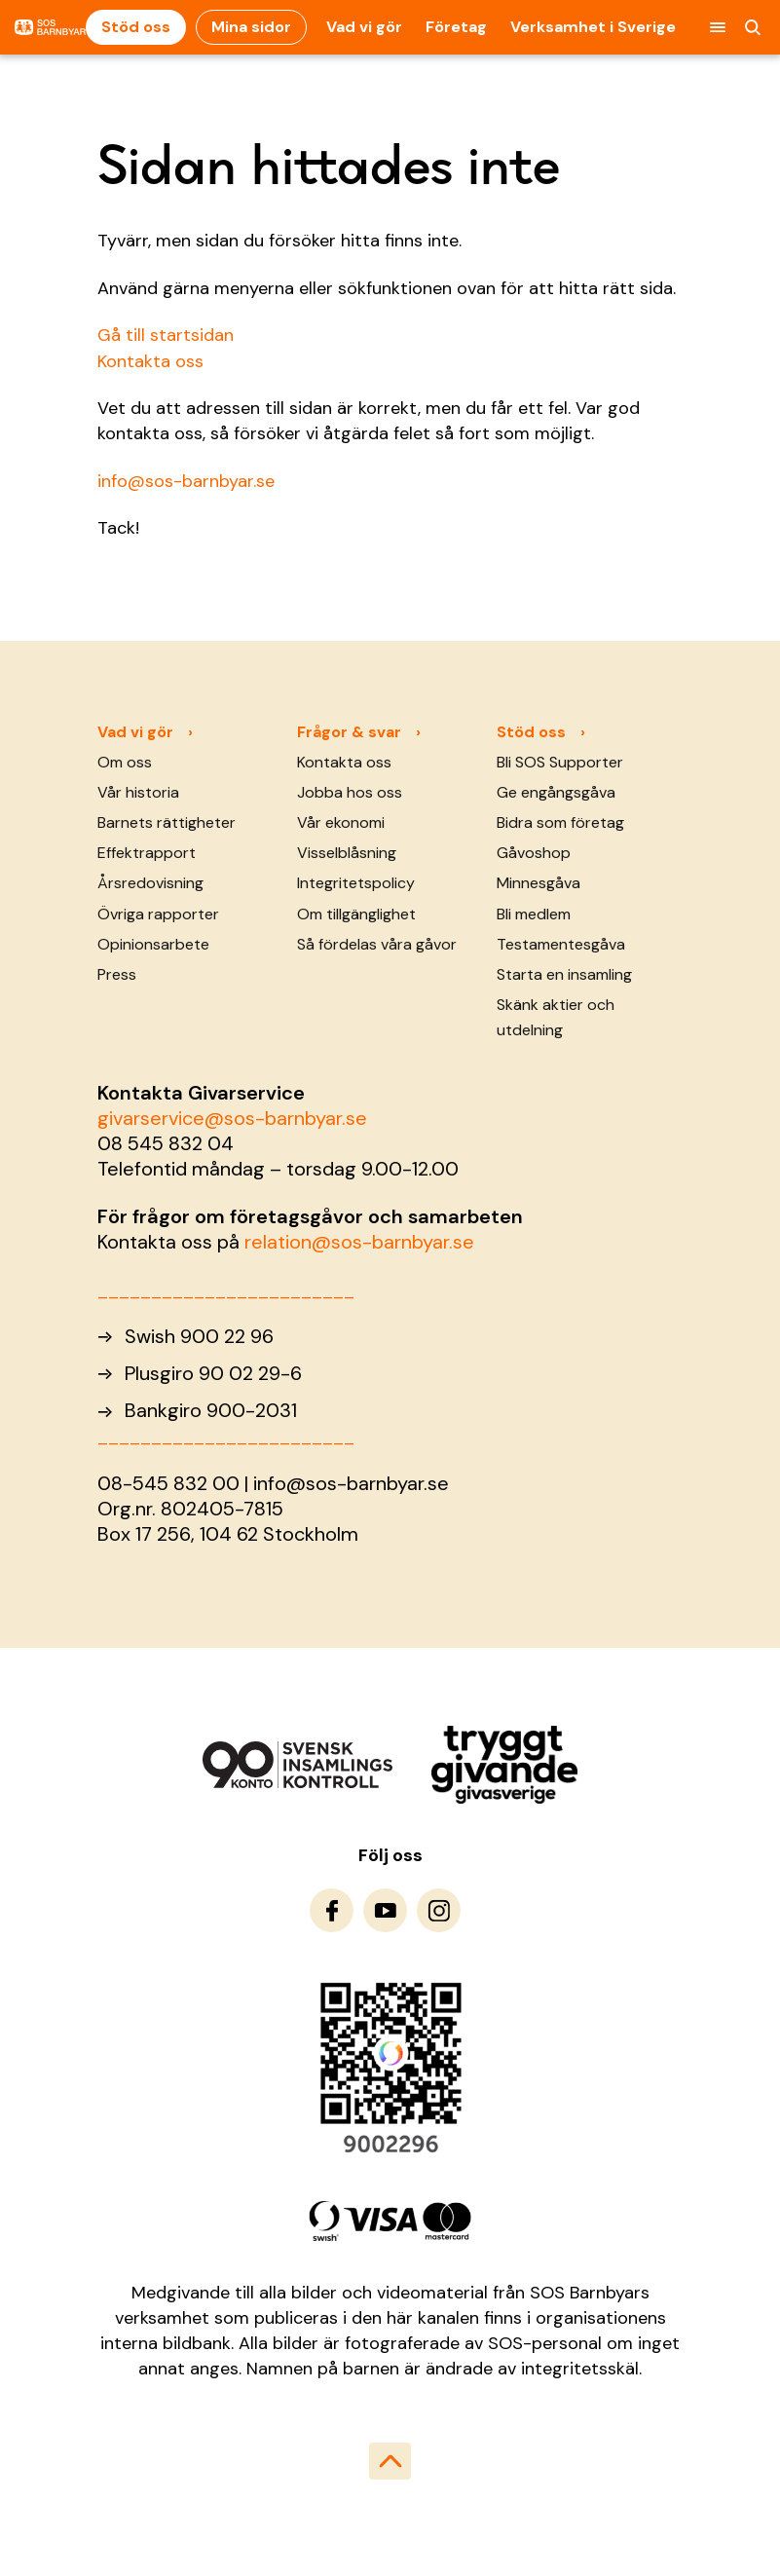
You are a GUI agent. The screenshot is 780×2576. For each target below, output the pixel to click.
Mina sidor (251, 27)
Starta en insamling (564, 974)
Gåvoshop (534, 852)
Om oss (124, 762)
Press (116, 974)
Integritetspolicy (356, 883)
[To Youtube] (385, 1910)
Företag (456, 27)
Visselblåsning (346, 852)
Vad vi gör (364, 27)
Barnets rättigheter (166, 822)
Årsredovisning (150, 883)
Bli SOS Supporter (560, 762)
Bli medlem (534, 914)
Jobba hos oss (349, 792)
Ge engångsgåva (556, 792)
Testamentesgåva (561, 944)
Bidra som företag (560, 822)
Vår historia (138, 792)
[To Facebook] (331, 1910)
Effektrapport (146, 852)
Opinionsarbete (153, 944)
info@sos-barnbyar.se (186, 481)
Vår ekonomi (341, 822)
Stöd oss (135, 27)
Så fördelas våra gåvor (377, 944)
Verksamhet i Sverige (593, 27)
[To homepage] (50, 27)
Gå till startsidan (165, 335)
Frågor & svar (349, 732)
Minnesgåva (538, 883)
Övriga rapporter (158, 914)
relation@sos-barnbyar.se (359, 1241)
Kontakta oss (150, 361)
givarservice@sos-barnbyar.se (232, 1118)
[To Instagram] (439, 1910)
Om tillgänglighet (356, 914)
